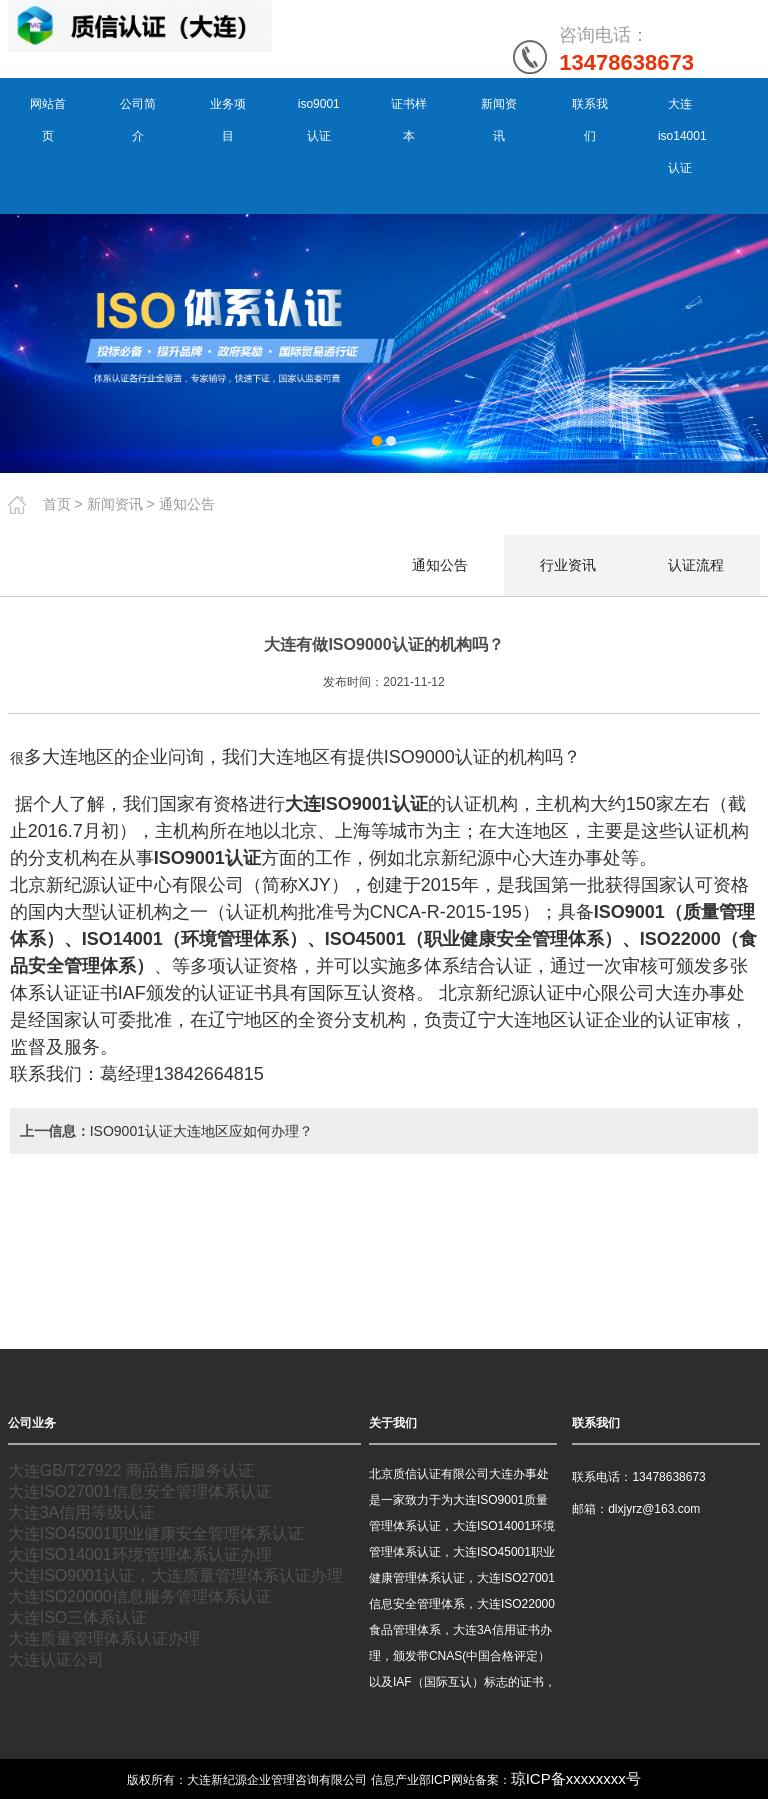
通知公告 (187, 503)
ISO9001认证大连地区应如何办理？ (201, 1130)
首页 (57, 503)
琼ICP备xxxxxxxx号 (576, 1777)
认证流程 (696, 564)
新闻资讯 (499, 120)
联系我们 (590, 120)
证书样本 (409, 120)
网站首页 (48, 120)
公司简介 (138, 120)
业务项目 (228, 120)
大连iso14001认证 (682, 136)
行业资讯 (568, 564)
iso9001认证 (319, 120)
